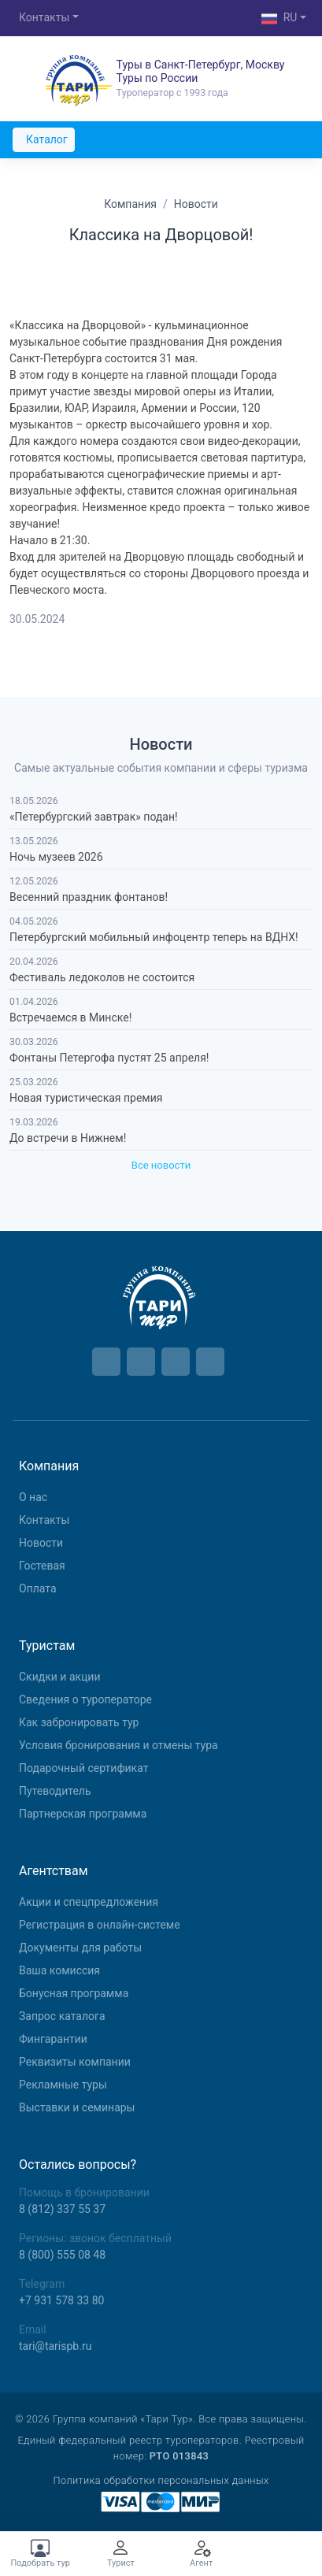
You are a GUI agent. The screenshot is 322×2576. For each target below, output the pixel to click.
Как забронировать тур (79, 1722)
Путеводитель (55, 1791)
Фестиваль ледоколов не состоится (101, 977)
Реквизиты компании (75, 2061)
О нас (33, 1497)
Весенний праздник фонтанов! (88, 897)
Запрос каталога (62, 2016)
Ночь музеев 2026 (56, 857)
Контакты (44, 17)
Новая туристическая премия (85, 1098)
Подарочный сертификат (83, 1768)
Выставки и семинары (77, 2107)
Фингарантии (53, 2039)
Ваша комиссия (59, 1970)
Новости (41, 1542)
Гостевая (42, 1565)
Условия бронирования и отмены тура (118, 1745)
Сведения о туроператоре (85, 1699)
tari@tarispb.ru (55, 2346)
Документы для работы (80, 1947)
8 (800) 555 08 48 (62, 2254)
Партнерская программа (82, 1813)
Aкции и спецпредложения (88, 1902)
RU (279, 19)
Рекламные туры (63, 2084)
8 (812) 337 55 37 (62, 2209)
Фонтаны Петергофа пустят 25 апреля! (109, 1057)
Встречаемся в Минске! (70, 1017)
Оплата (38, 1588)
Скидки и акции (60, 1676)
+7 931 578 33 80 (61, 2300)
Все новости (161, 1165)
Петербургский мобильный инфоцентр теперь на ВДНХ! (153, 937)
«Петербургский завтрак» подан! (93, 816)
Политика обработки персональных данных (160, 2480)
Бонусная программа (73, 1993)
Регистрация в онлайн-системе (99, 1924)
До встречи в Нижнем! (67, 1138)
